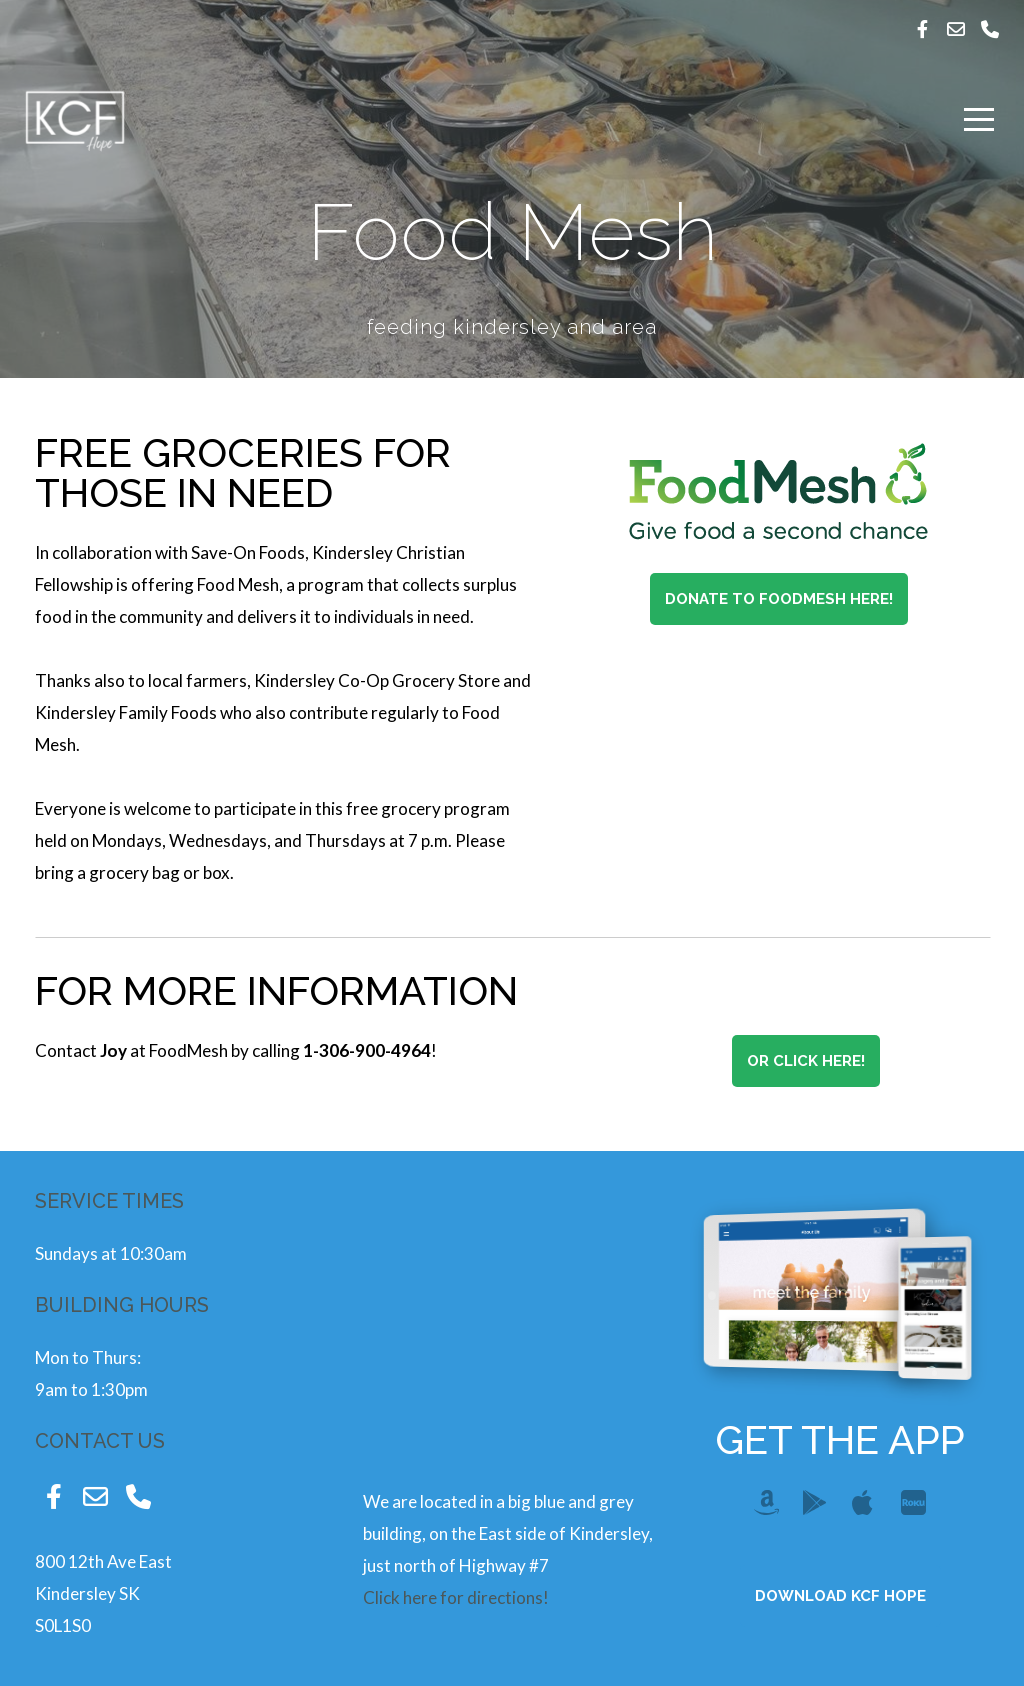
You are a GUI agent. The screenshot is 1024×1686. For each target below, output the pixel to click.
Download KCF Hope (840, 1596)
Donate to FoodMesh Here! (779, 599)
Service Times (109, 1201)
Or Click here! (806, 1061)
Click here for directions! (456, 1597)
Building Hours (122, 1305)
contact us (100, 1441)
